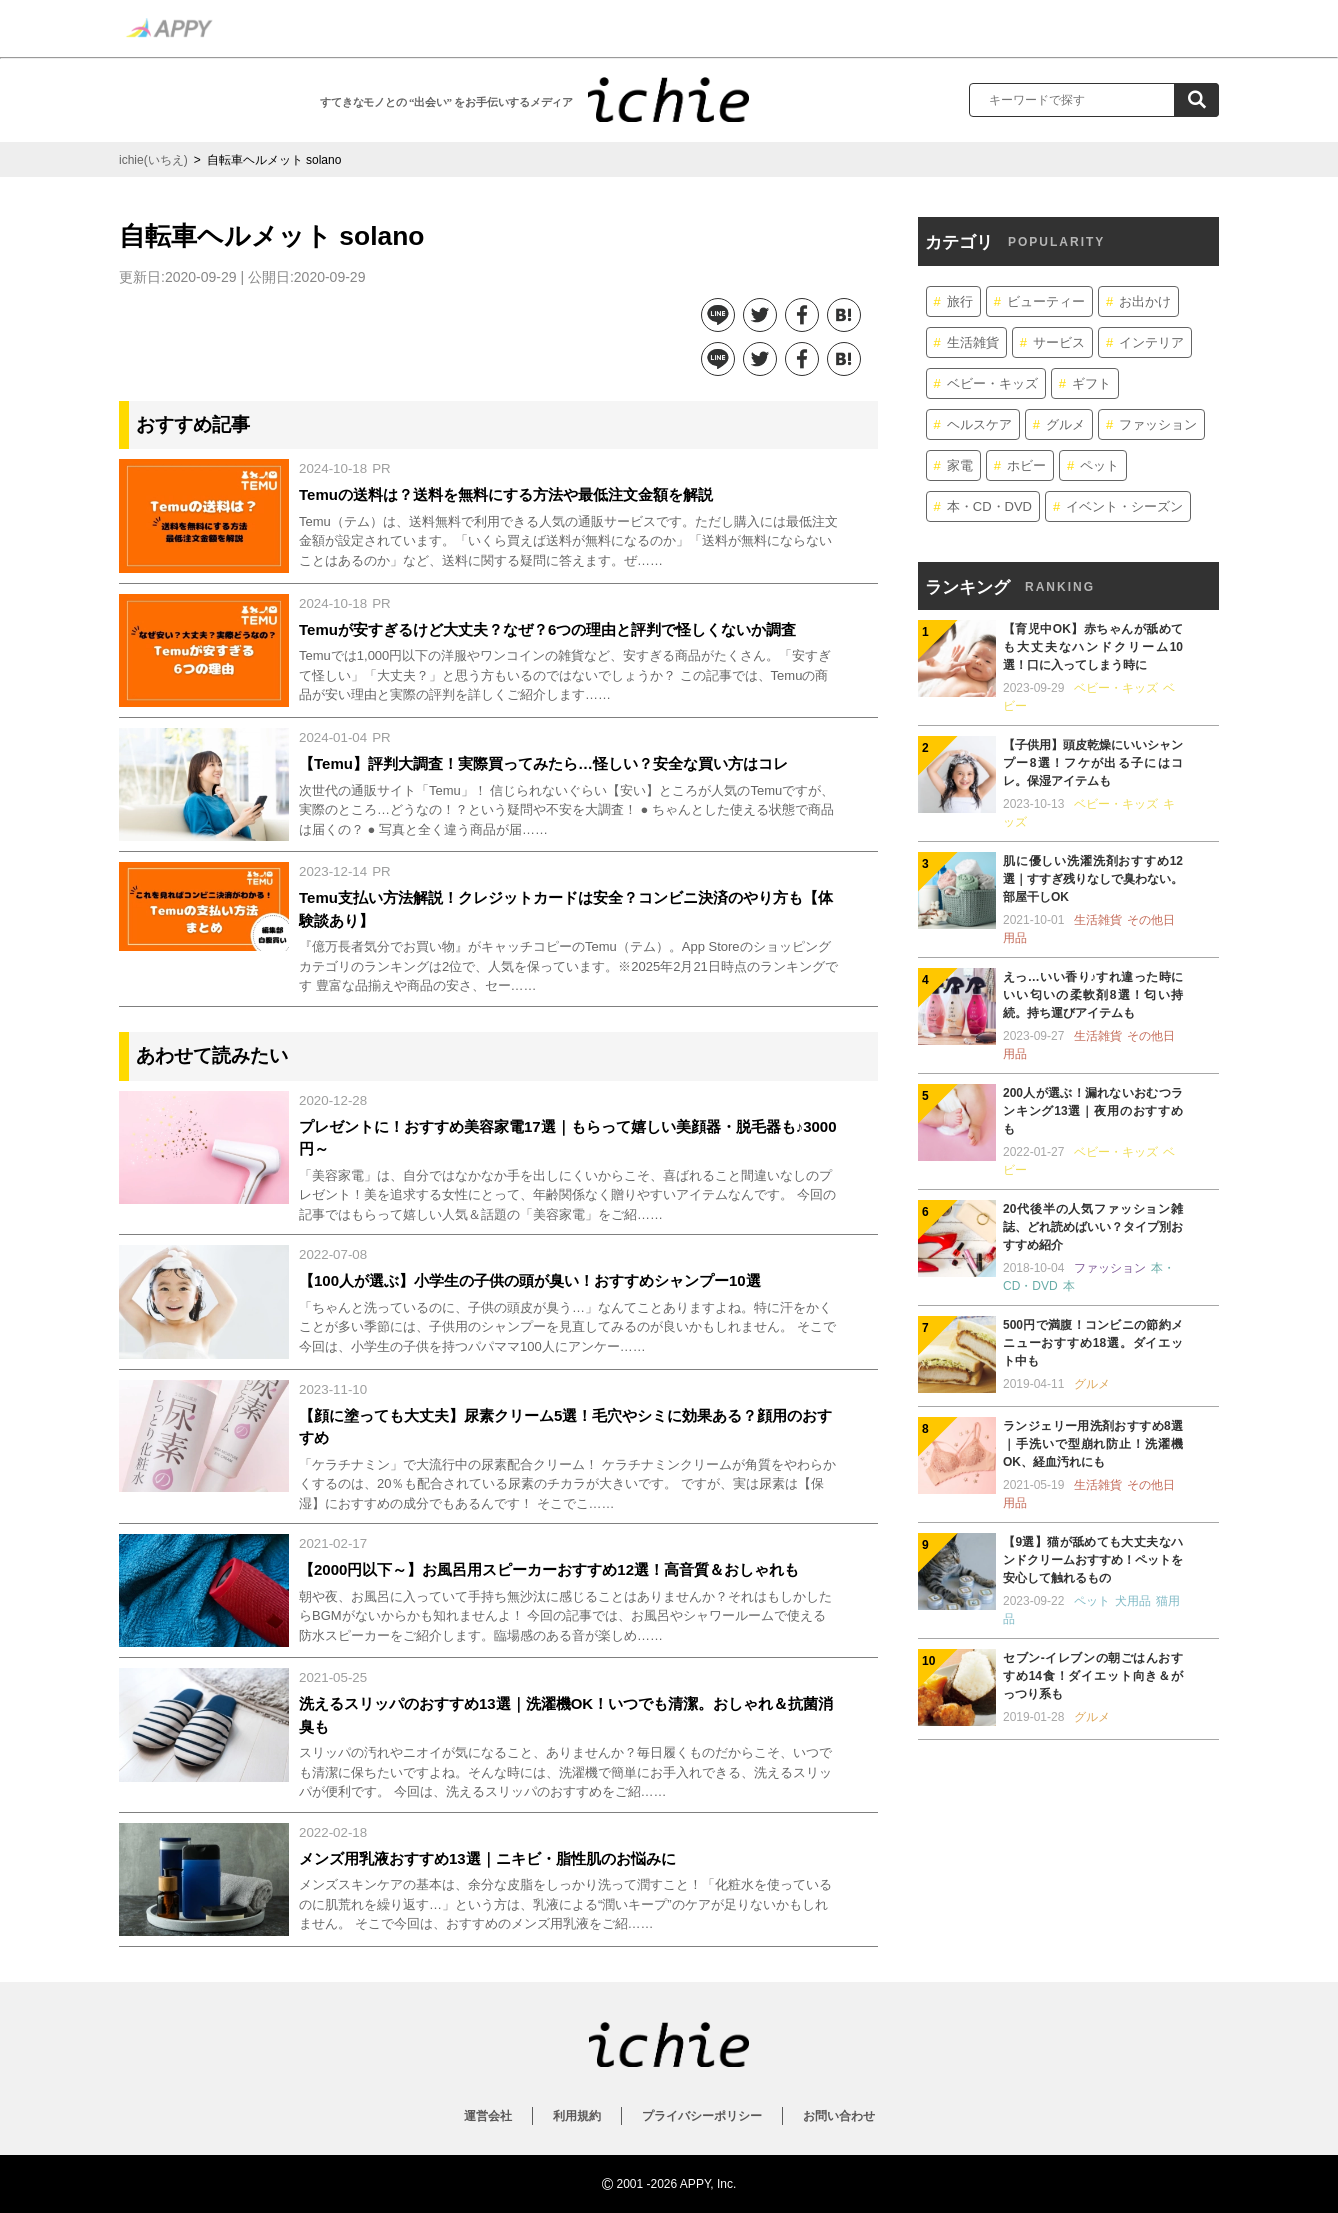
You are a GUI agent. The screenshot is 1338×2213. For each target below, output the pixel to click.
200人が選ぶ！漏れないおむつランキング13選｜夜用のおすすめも (1093, 1111)
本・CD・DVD (989, 506)
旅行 (960, 301)
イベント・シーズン (1124, 506)
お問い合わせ (839, 2116)
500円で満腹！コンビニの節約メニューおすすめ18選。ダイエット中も (1093, 1343)
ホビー (1026, 465)
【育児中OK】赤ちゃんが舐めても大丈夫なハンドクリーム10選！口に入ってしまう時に (1093, 647)
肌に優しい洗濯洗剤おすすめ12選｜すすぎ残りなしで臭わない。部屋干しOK (1093, 879)
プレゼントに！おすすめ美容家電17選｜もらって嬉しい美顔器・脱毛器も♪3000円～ (568, 1138)
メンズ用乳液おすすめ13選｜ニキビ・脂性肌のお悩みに (487, 1858)
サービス (1059, 342)
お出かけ (1145, 301)
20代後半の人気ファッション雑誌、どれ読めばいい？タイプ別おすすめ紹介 (1093, 1227)
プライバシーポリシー (702, 2116)
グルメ (1065, 424)
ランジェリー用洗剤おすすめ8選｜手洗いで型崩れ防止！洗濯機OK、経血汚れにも (1093, 1444)
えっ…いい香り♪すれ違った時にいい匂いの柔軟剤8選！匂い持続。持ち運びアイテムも (1093, 995)
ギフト (1091, 383)
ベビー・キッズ (992, 383)
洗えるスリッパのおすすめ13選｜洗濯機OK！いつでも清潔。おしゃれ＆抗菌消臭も (566, 1715)
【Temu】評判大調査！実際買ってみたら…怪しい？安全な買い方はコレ (543, 763)
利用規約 (577, 2116)
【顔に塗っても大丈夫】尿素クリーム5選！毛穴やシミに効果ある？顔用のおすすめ (565, 1427)
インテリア (1151, 342)
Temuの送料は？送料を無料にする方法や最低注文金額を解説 (506, 494)
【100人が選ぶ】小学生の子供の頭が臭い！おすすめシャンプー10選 (530, 1280)
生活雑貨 (973, 342)
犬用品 (1133, 1601)
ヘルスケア (979, 424)
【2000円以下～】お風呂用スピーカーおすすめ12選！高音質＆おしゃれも (549, 1569)
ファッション (1158, 424)
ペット (1099, 465)
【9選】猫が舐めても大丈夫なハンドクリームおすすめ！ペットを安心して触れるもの (1093, 1560)
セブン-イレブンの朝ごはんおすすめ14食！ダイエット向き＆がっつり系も (1093, 1676)
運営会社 (488, 2116)
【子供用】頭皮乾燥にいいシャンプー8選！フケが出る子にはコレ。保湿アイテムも (1093, 763)
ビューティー (1046, 301)
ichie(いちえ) (153, 160)
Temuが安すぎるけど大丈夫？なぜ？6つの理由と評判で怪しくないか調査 (547, 629)
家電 (960, 465)
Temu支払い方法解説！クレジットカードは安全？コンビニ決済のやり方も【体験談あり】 (566, 909)
